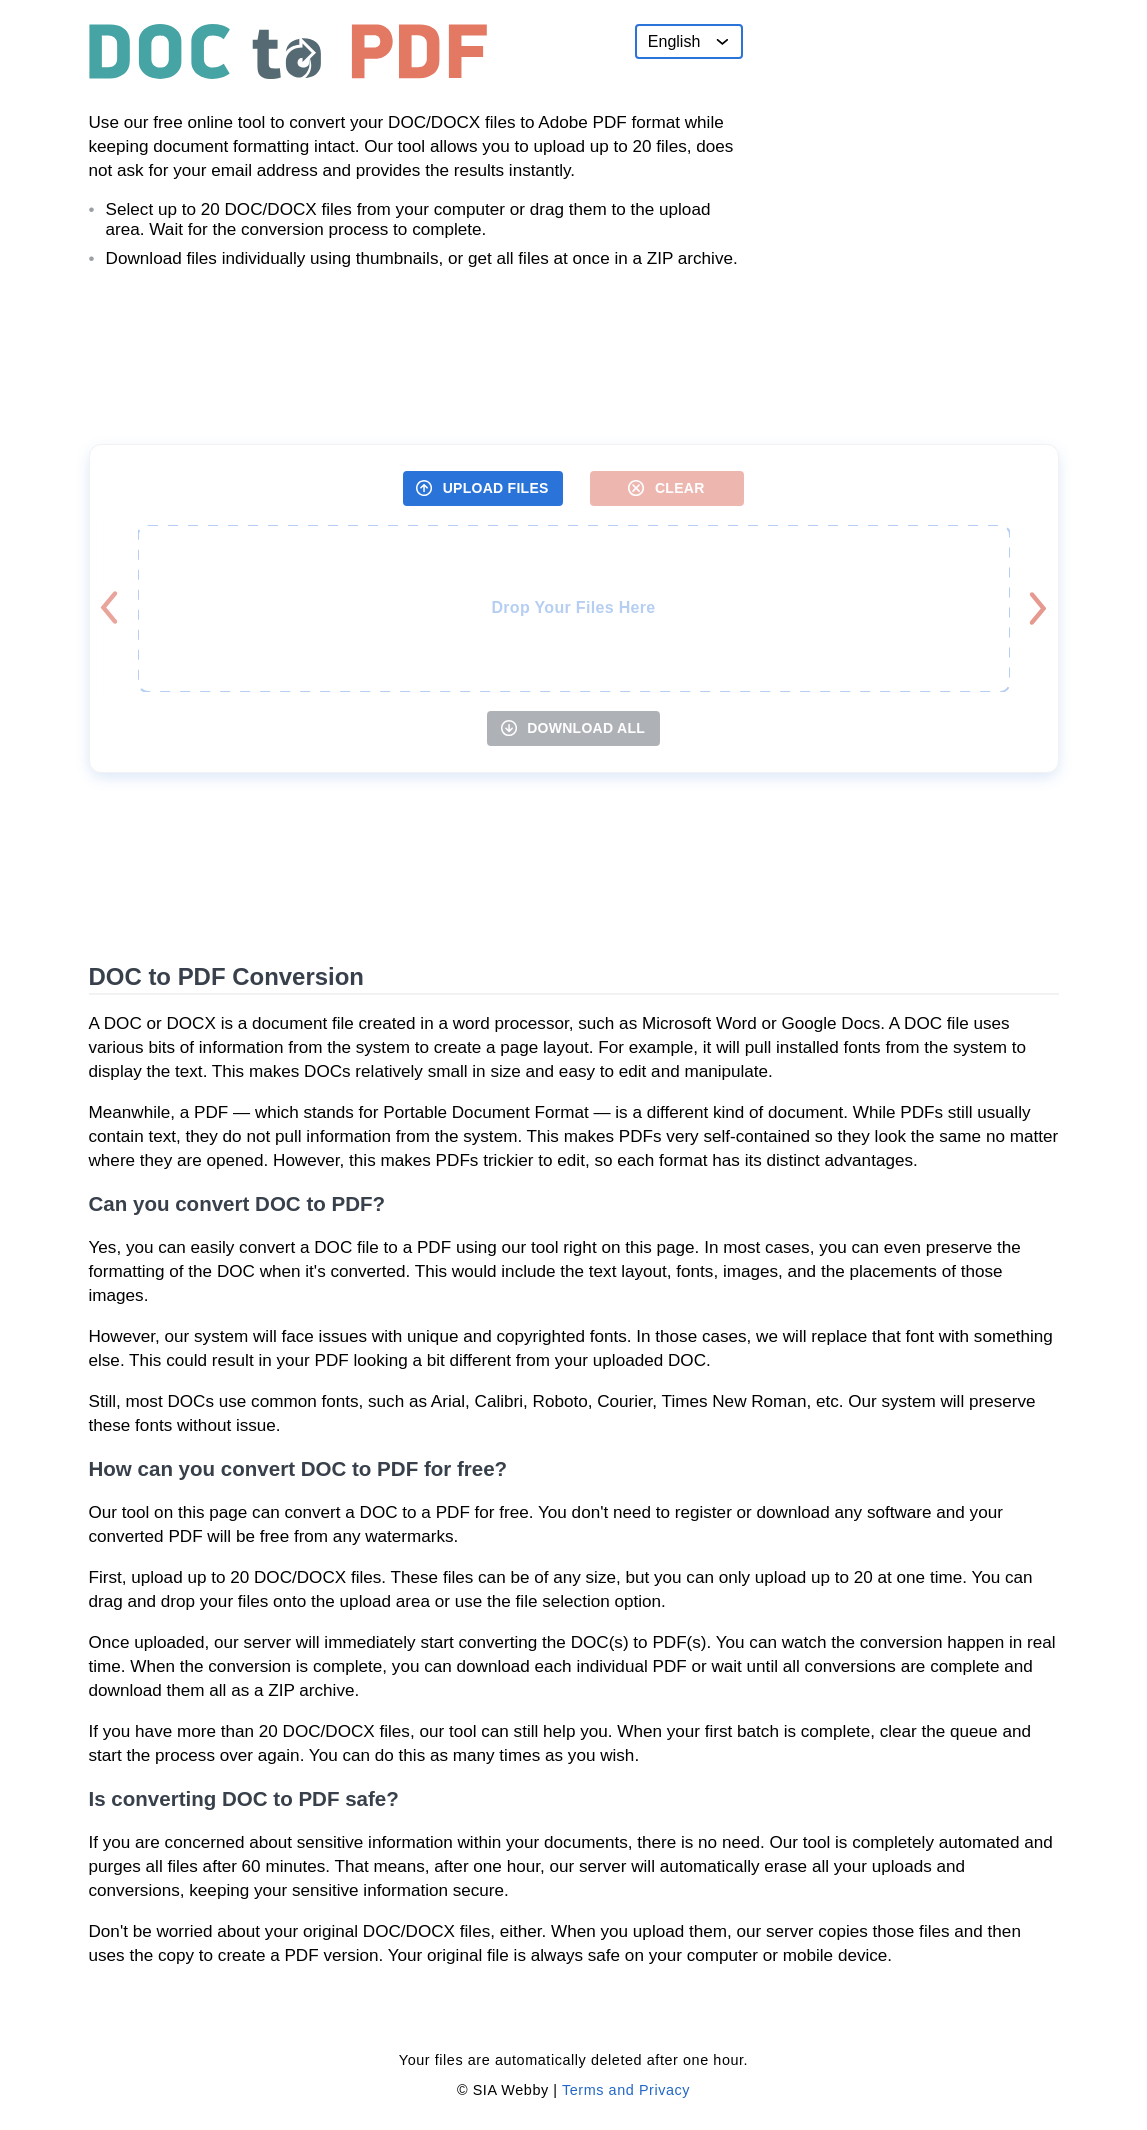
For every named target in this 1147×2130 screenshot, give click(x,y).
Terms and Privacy (626, 2090)
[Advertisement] (909, 149)
